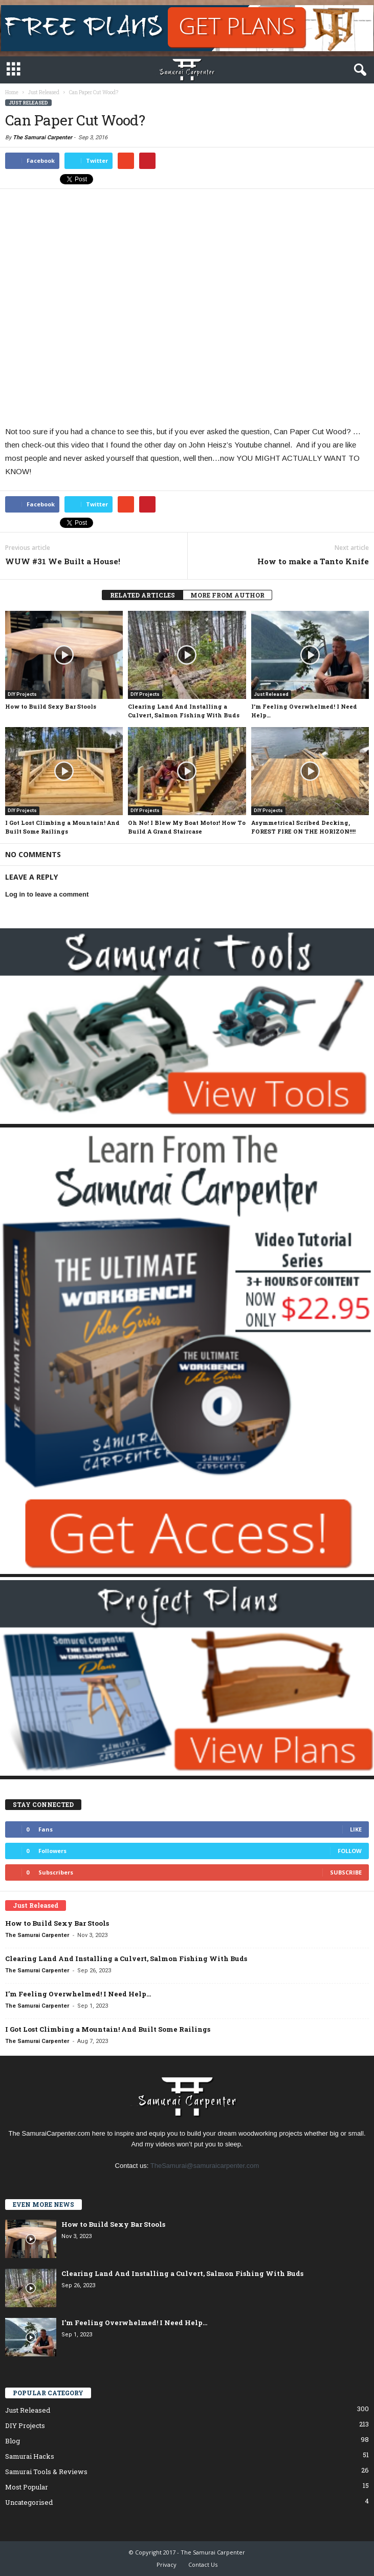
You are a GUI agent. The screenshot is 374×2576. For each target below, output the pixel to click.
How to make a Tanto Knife (313, 561)
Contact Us (202, 2564)
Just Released (28, 102)
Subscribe (346, 1872)
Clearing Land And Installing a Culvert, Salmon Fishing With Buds (126, 1958)
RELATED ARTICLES (142, 595)
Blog (12, 2440)
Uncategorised (29, 2502)
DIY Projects (22, 694)
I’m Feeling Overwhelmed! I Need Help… (78, 1993)
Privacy (167, 2564)
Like (356, 1829)
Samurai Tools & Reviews (46, 2471)
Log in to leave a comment (47, 894)
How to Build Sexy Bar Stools (50, 706)
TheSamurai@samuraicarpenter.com (204, 2165)
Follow (350, 1851)
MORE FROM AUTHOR (227, 595)
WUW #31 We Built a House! (62, 561)
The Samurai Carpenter (42, 137)
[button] (358, 70)
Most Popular (26, 2487)
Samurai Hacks (29, 2456)
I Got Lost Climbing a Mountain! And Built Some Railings (107, 2029)
